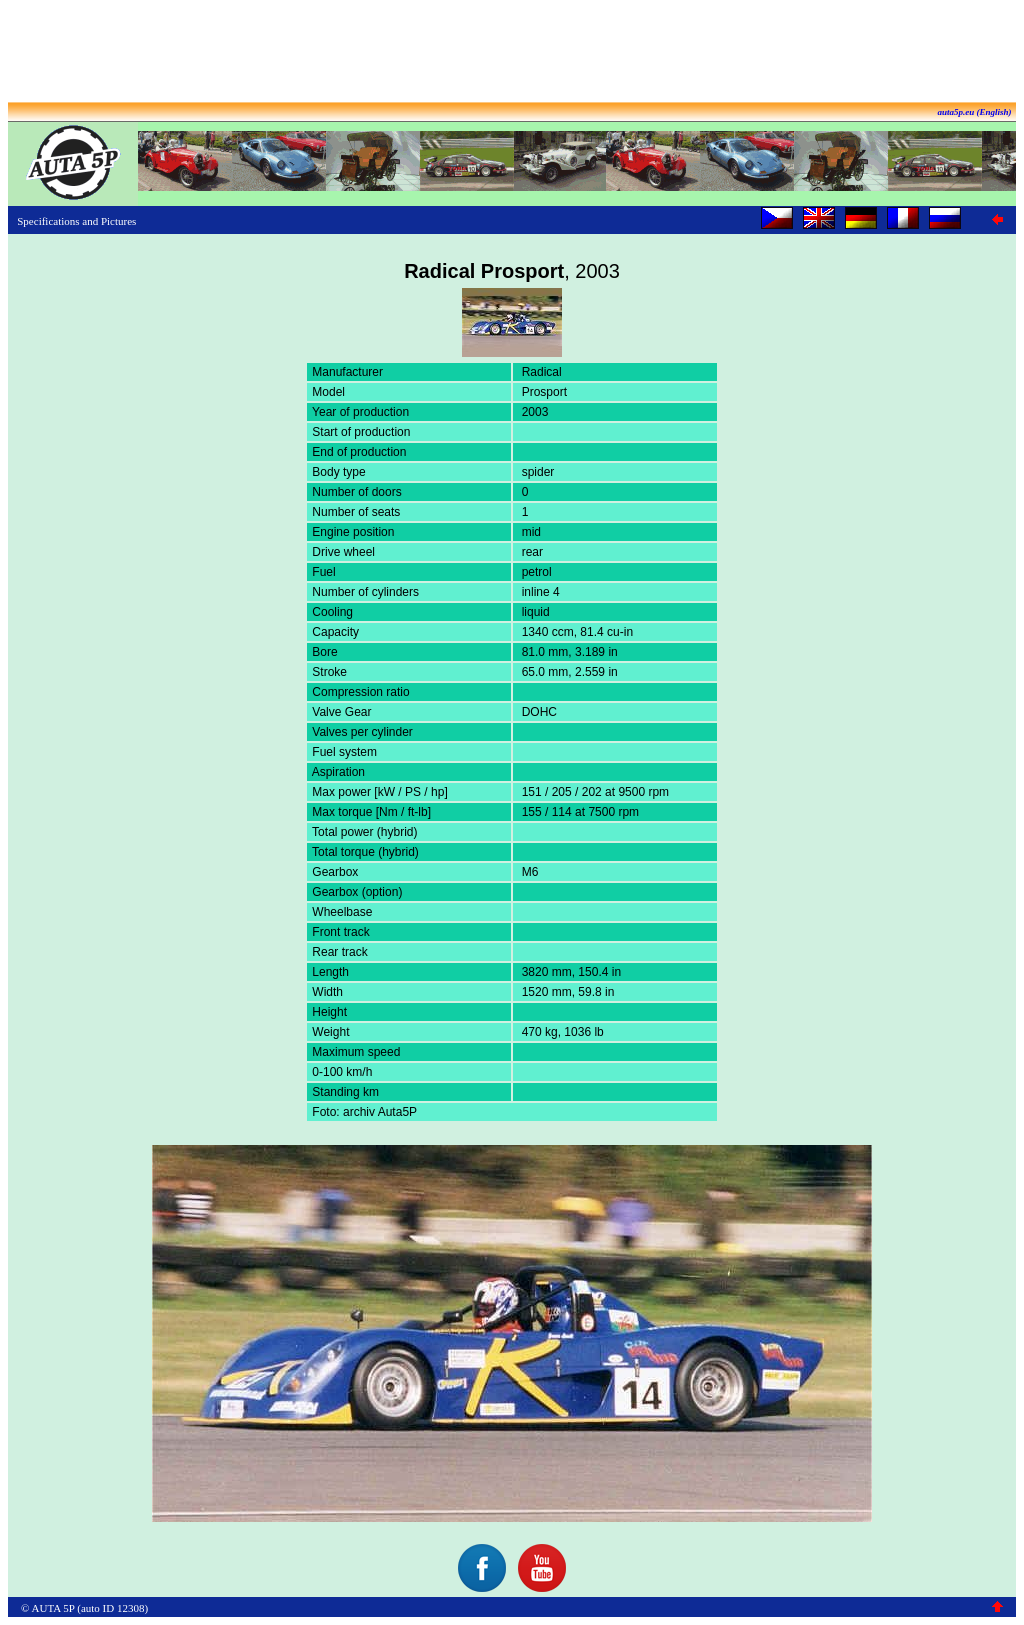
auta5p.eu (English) (974, 112)
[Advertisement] (512, 53)
